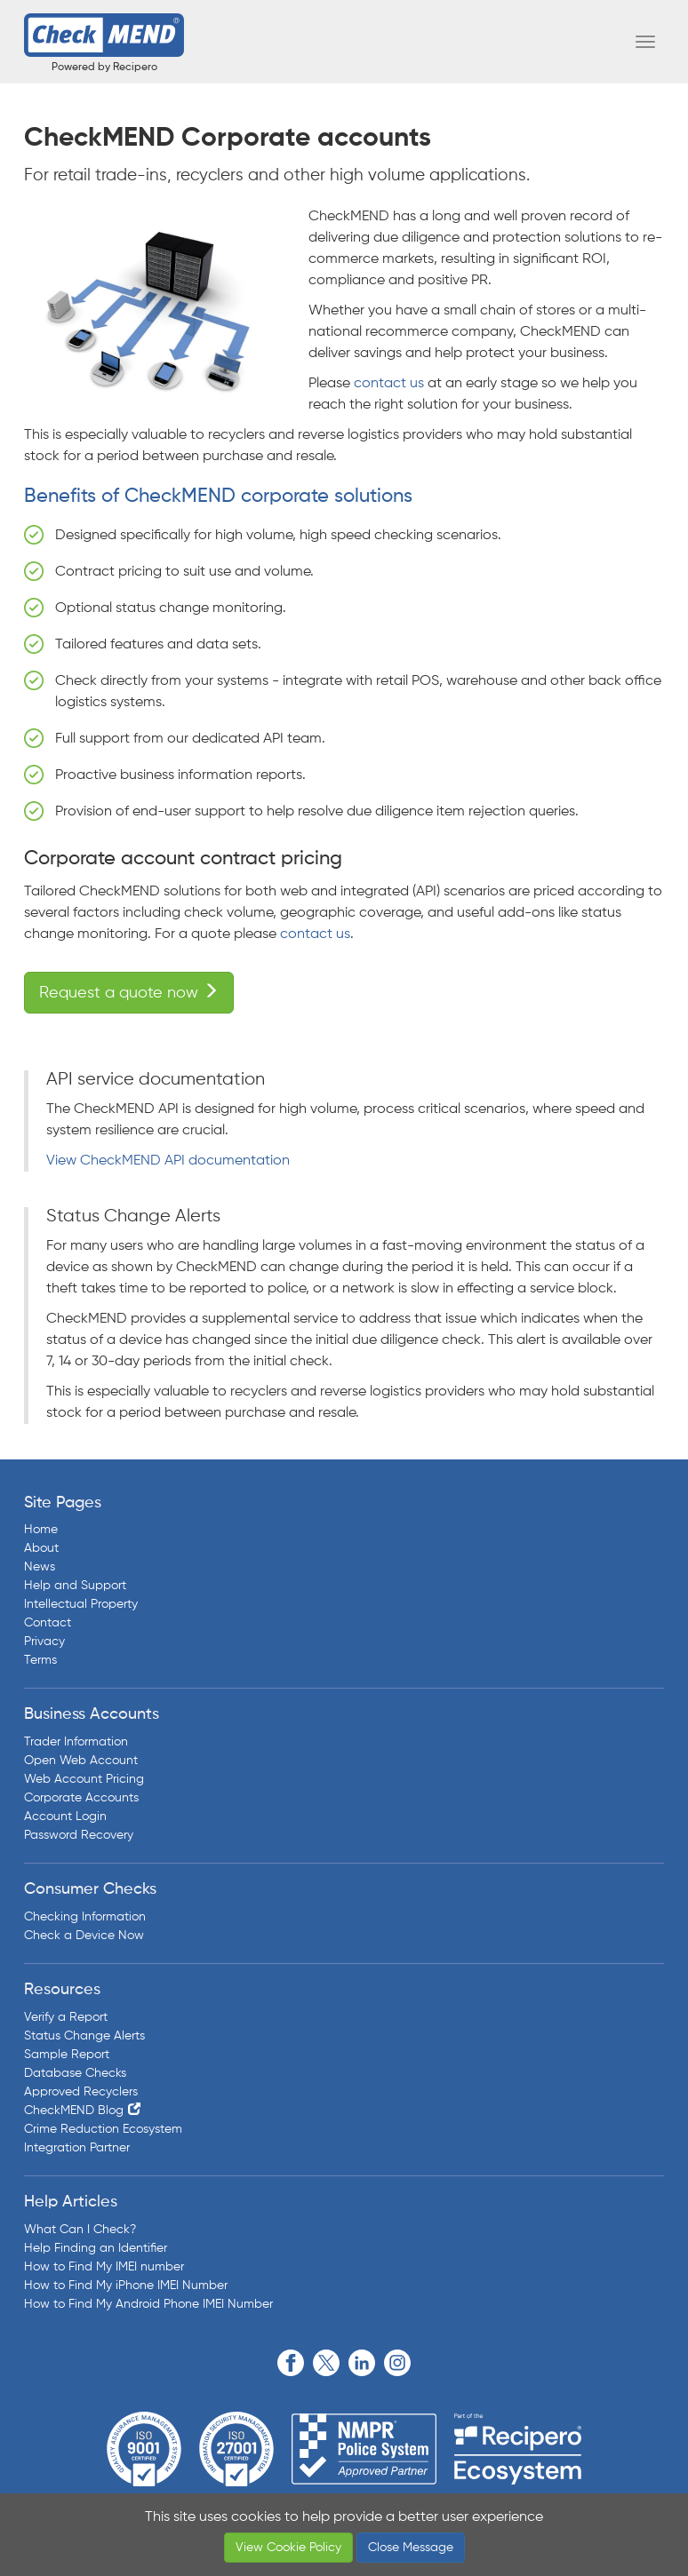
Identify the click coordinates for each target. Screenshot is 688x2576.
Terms (40, 1660)
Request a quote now (129, 991)
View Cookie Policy (288, 2547)
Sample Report (66, 2054)
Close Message (410, 2547)
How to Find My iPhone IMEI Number (126, 2285)
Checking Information (85, 1917)
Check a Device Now (84, 1935)
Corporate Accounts (81, 1798)
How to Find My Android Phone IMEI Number (148, 2304)
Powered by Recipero (104, 67)
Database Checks (75, 2073)
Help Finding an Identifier (95, 2248)
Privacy (44, 1641)
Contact (47, 1623)
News (39, 1567)
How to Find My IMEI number (104, 2267)
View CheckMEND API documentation (168, 1161)
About (41, 1548)
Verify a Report (66, 2017)
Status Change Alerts (84, 2036)
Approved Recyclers (81, 2092)
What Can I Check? (80, 2229)
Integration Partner (77, 2148)
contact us (389, 384)
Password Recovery (78, 1835)
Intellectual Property (81, 1604)
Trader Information (76, 1742)
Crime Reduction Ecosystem (103, 2129)
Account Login (65, 1816)
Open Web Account (81, 1760)
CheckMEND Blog (74, 2110)
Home (41, 1529)
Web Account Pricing (84, 1779)
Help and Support (75, 1585)
